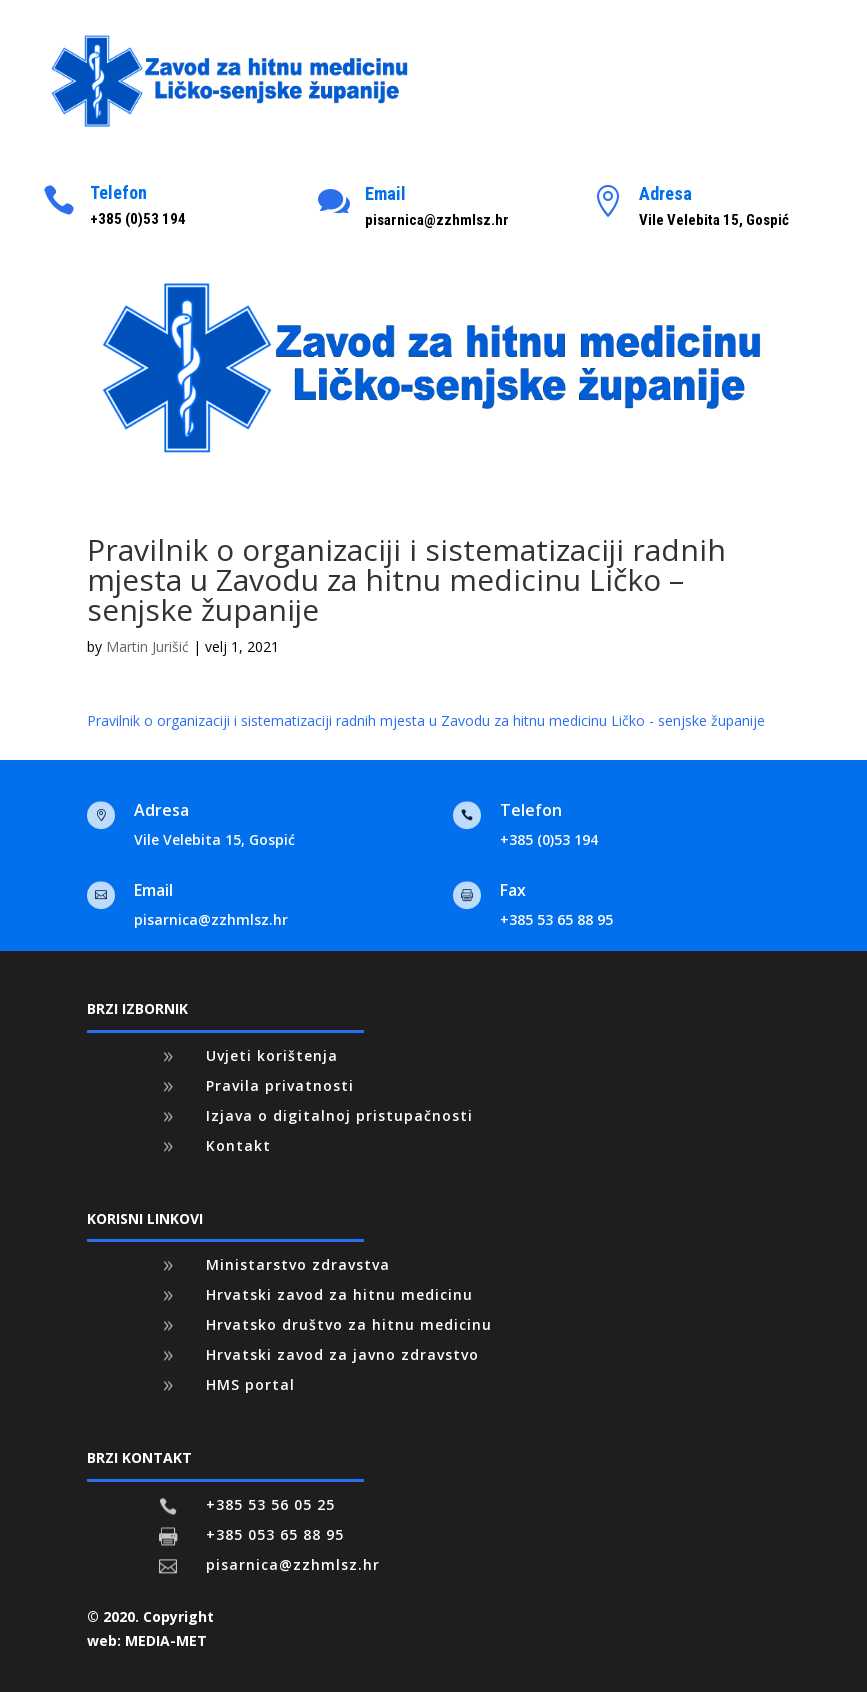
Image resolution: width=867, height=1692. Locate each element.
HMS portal (250, 1384)
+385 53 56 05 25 (270, 1504)
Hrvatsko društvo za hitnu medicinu (349, 1324)
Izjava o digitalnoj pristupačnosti (339, 1115)
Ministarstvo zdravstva (298, 1264)
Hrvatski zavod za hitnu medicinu (339, 1294)
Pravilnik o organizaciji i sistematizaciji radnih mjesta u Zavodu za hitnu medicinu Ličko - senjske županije (426, 720)
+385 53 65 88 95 (556, 919)
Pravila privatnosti (280, 1085)
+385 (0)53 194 (549, 839)
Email (385, 193)
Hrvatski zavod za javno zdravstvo (342, 1354)
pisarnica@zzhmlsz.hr (211, 919)
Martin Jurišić (147, 646)
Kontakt (238, 1145)
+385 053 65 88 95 (275, 1534)
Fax (513, 890)
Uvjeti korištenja (272, 1055)
